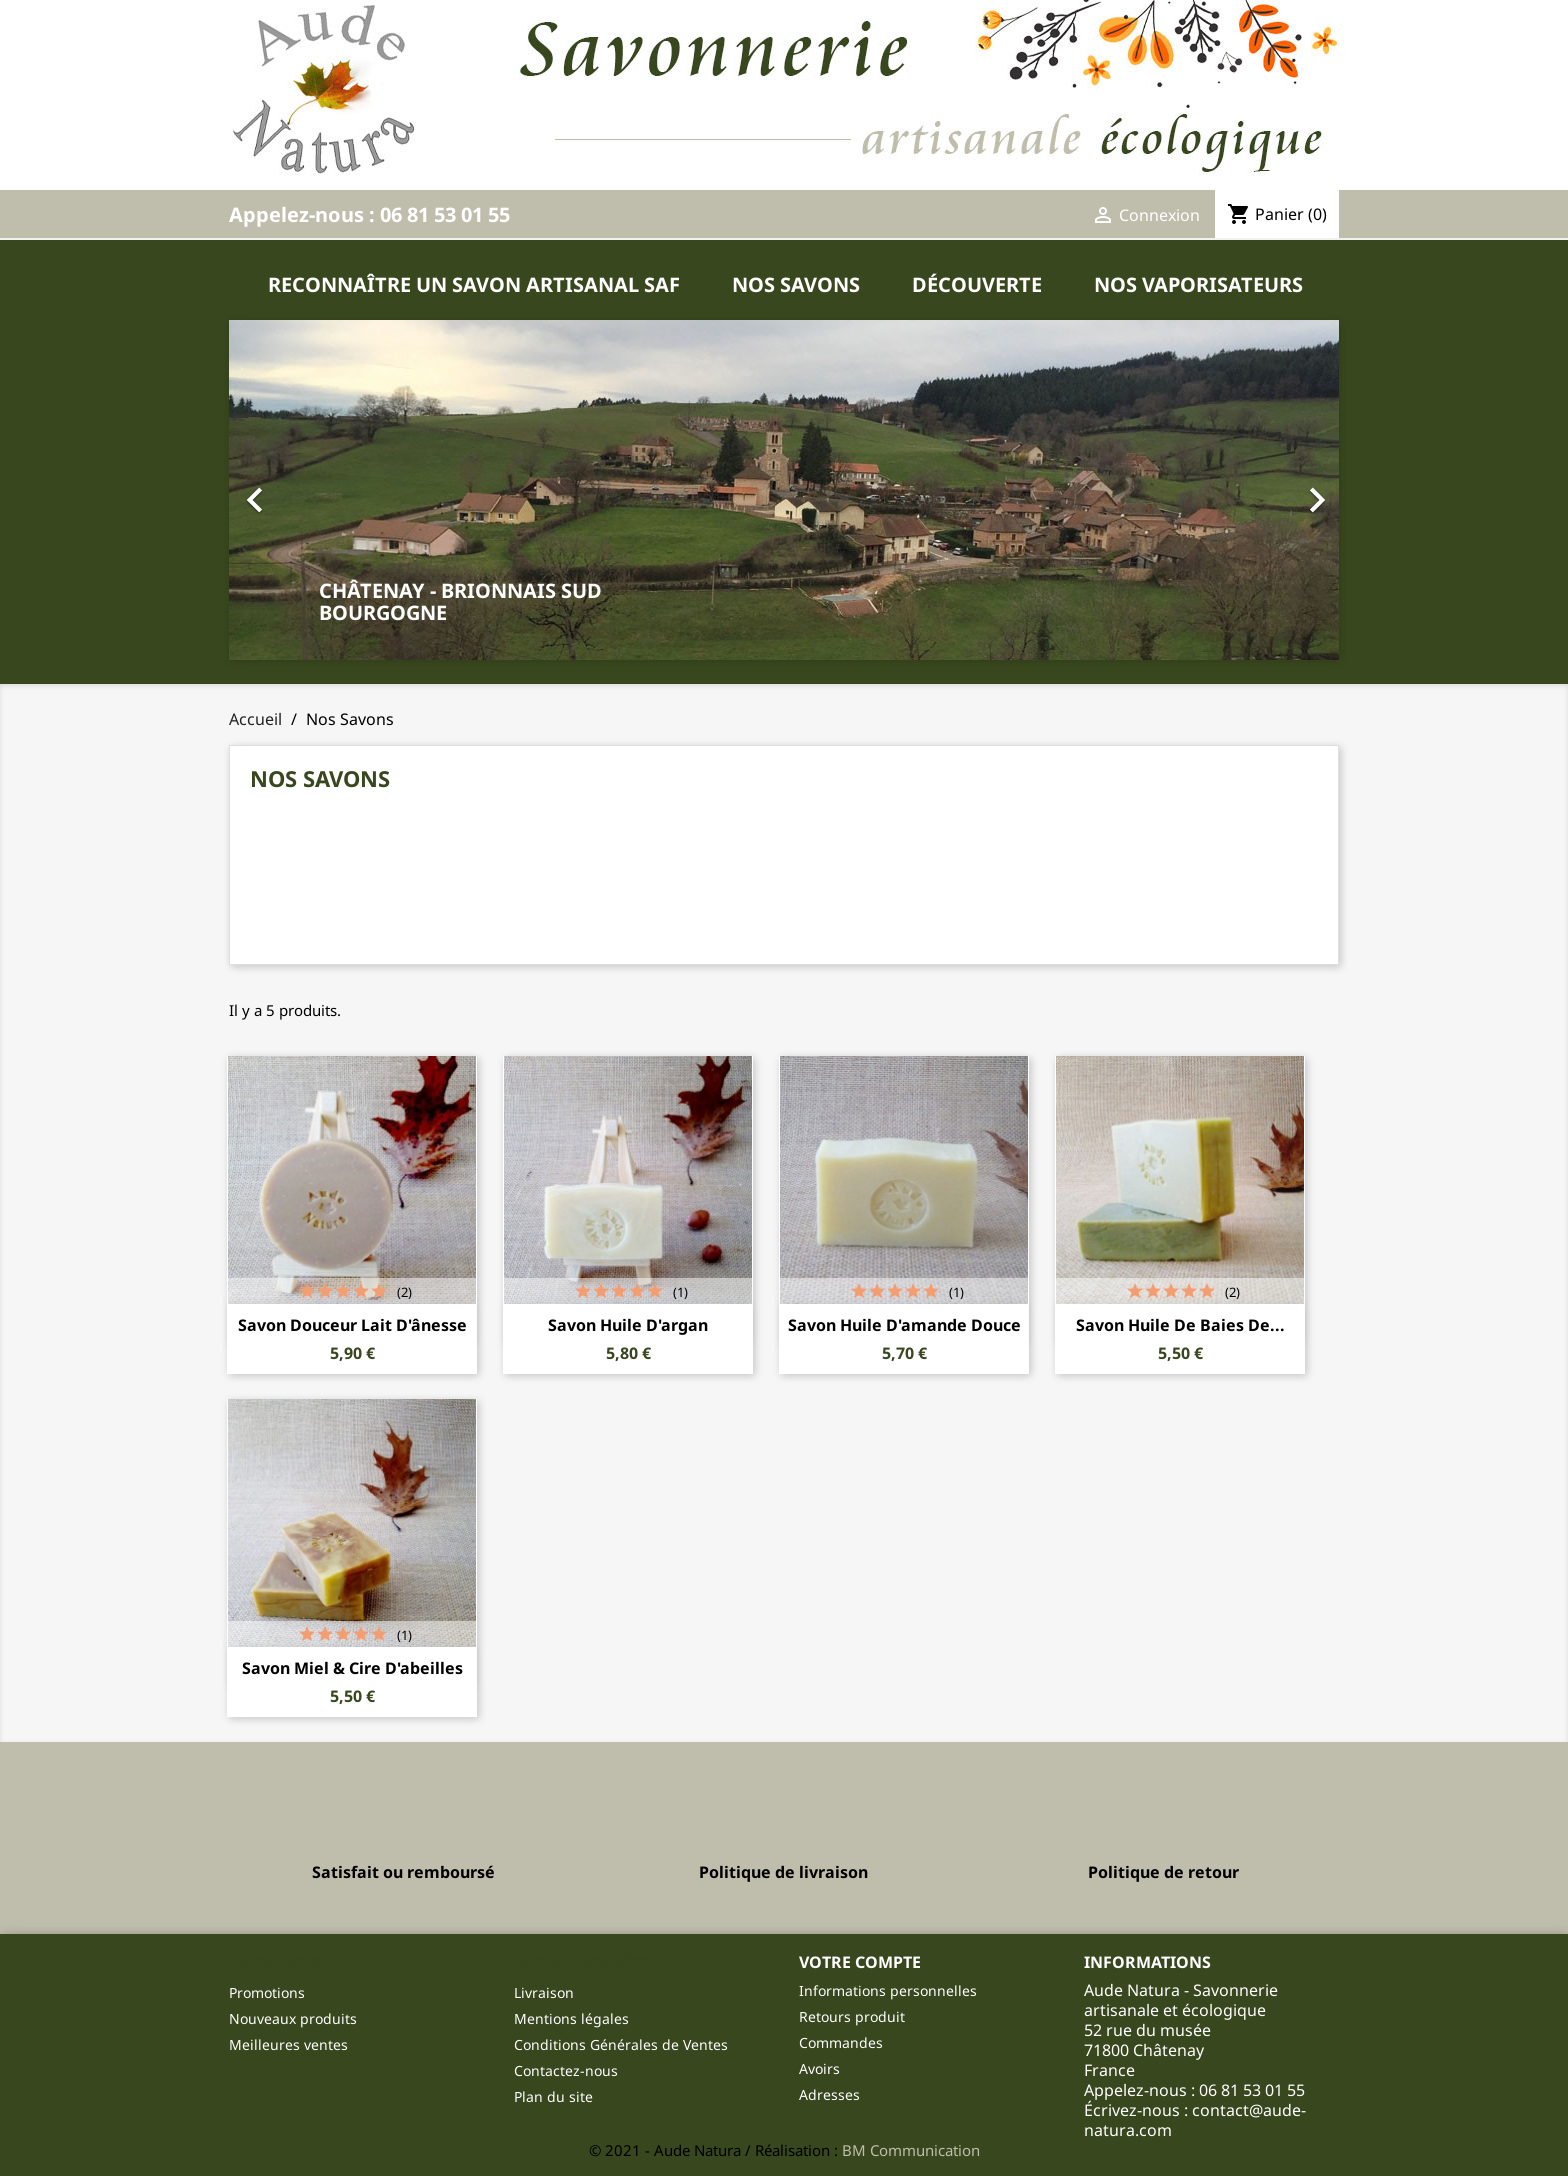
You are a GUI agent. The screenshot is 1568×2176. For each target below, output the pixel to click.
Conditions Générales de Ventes (621, 2044)
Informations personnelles (888, 1990)
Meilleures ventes (288, 2044)
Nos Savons (796, 285)
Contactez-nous (566, 2070)
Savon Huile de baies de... (1180, 1325)
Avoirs (819, 2068)
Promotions (267, 1992)
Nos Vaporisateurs (1198, 285)
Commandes (841, 2042)
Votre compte (860, 1962)
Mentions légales (571, 2018)
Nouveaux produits (293, 2018)
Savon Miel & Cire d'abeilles (352, 1668)
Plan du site (553, 2096)
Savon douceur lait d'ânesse (352, 1325)
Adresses (829, 2094)
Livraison (544, 1992)
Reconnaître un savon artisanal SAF (474, 285)
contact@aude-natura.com (1195, 2120)
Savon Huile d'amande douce (904, 1325)
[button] (784, 490)
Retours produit (852, 2016)
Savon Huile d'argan (628, 1325)
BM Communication (911, 2150)
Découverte (977, 285)
